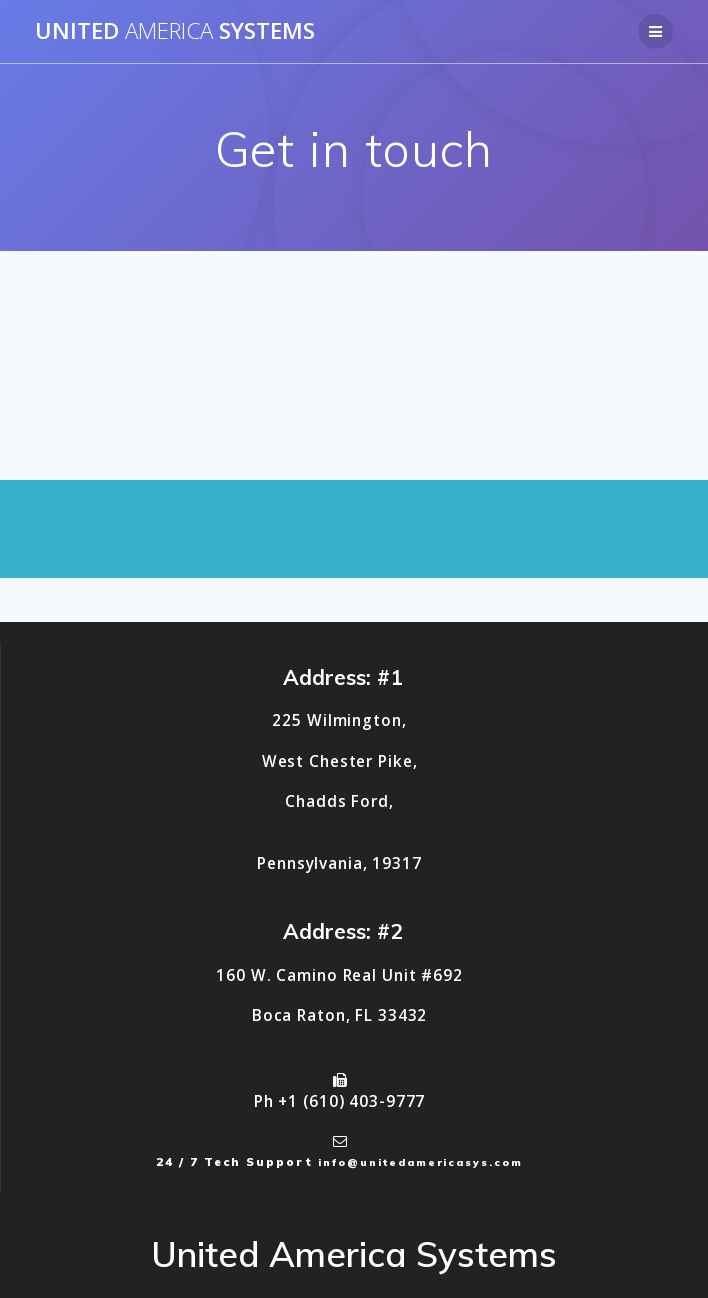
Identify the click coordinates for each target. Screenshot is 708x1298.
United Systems (175, 31)
